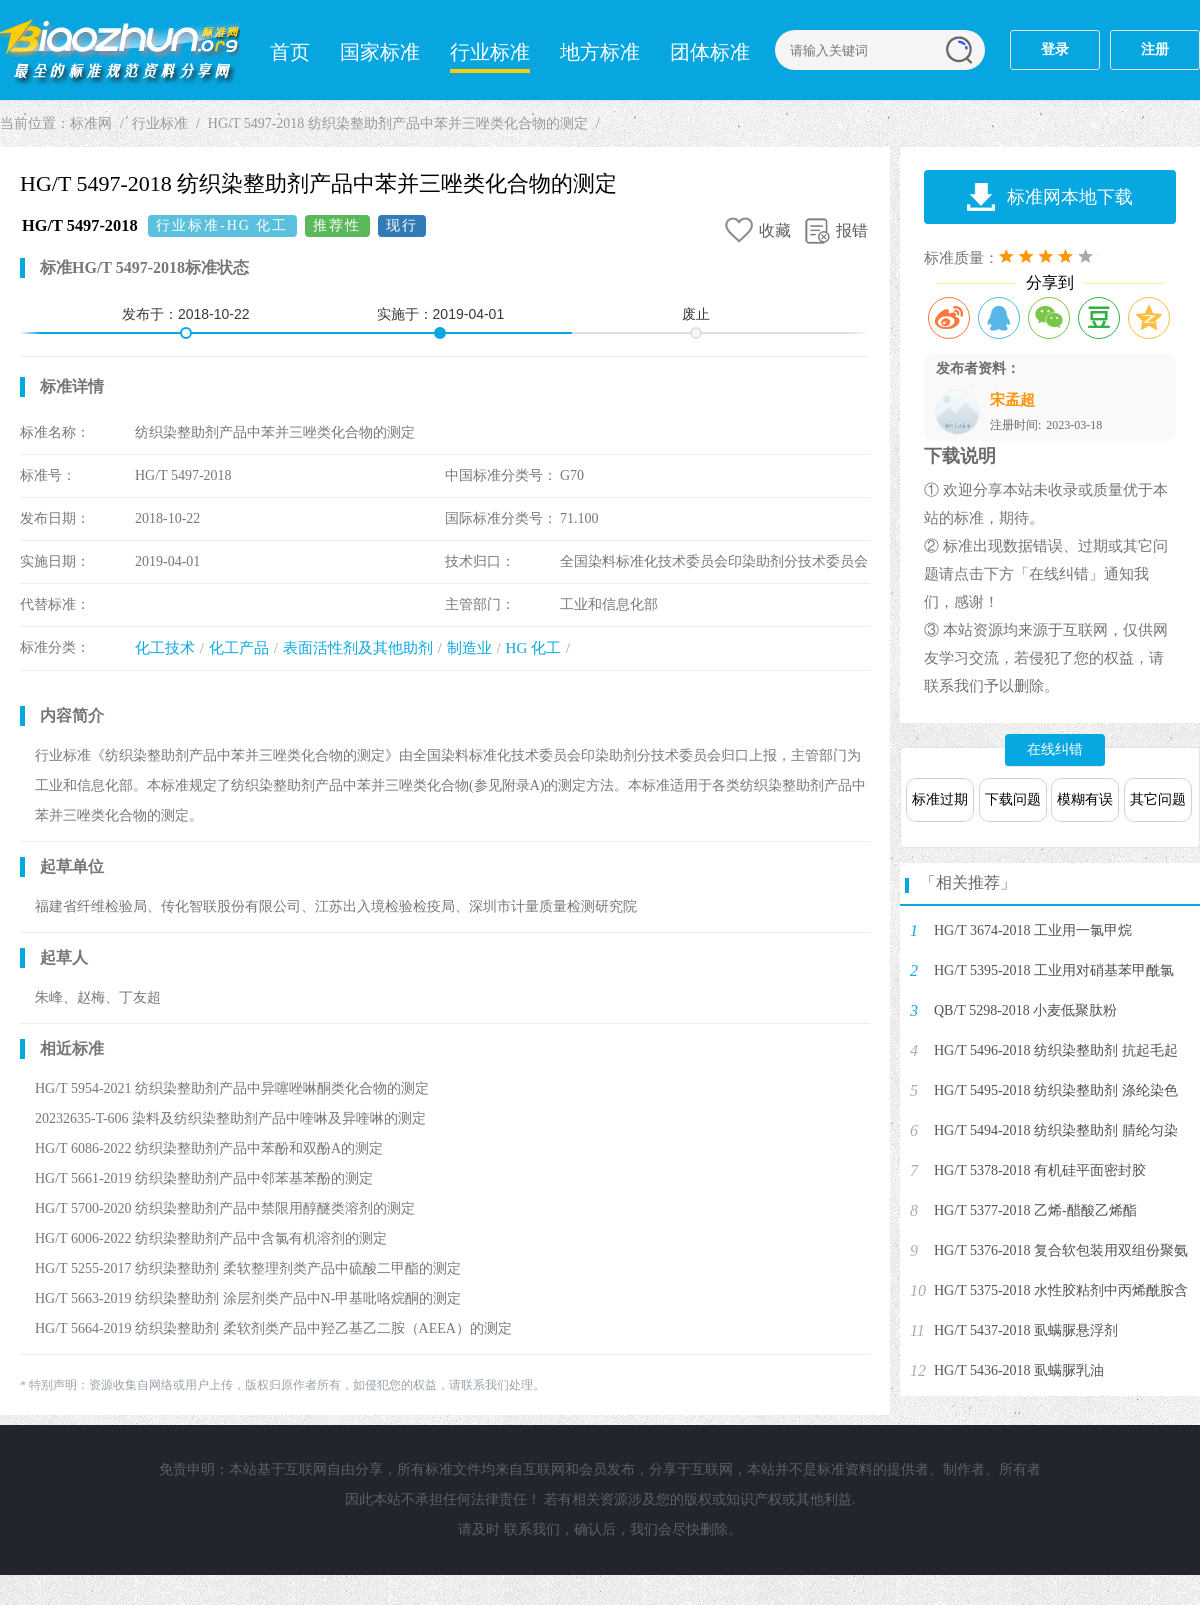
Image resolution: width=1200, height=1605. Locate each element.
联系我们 (532, 1529)
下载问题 (1013, 799)
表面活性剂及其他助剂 (358, 648)
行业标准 (490, 52)
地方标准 (600, 52)
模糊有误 (1085, 799)
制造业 (469, 648)
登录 (1055, 49)
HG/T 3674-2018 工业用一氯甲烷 (1033, 930)
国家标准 (380, 52)
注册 (1155, 49)
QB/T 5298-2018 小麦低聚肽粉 (1025, 1010)
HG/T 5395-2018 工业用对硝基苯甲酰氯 (1054, 970)
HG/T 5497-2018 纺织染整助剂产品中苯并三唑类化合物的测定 (398, 123)
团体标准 (710, 52)
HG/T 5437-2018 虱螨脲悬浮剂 (1026, 1330)
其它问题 (1158, 799)
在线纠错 (1055, 749)
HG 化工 (533, 648)
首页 (290, 52)
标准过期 (940, 799)
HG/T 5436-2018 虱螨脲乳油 (1019, 1370)
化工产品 (239, 648)
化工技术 (165, 648)
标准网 (120, 50)
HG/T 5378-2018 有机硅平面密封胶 (1040, 1170)
